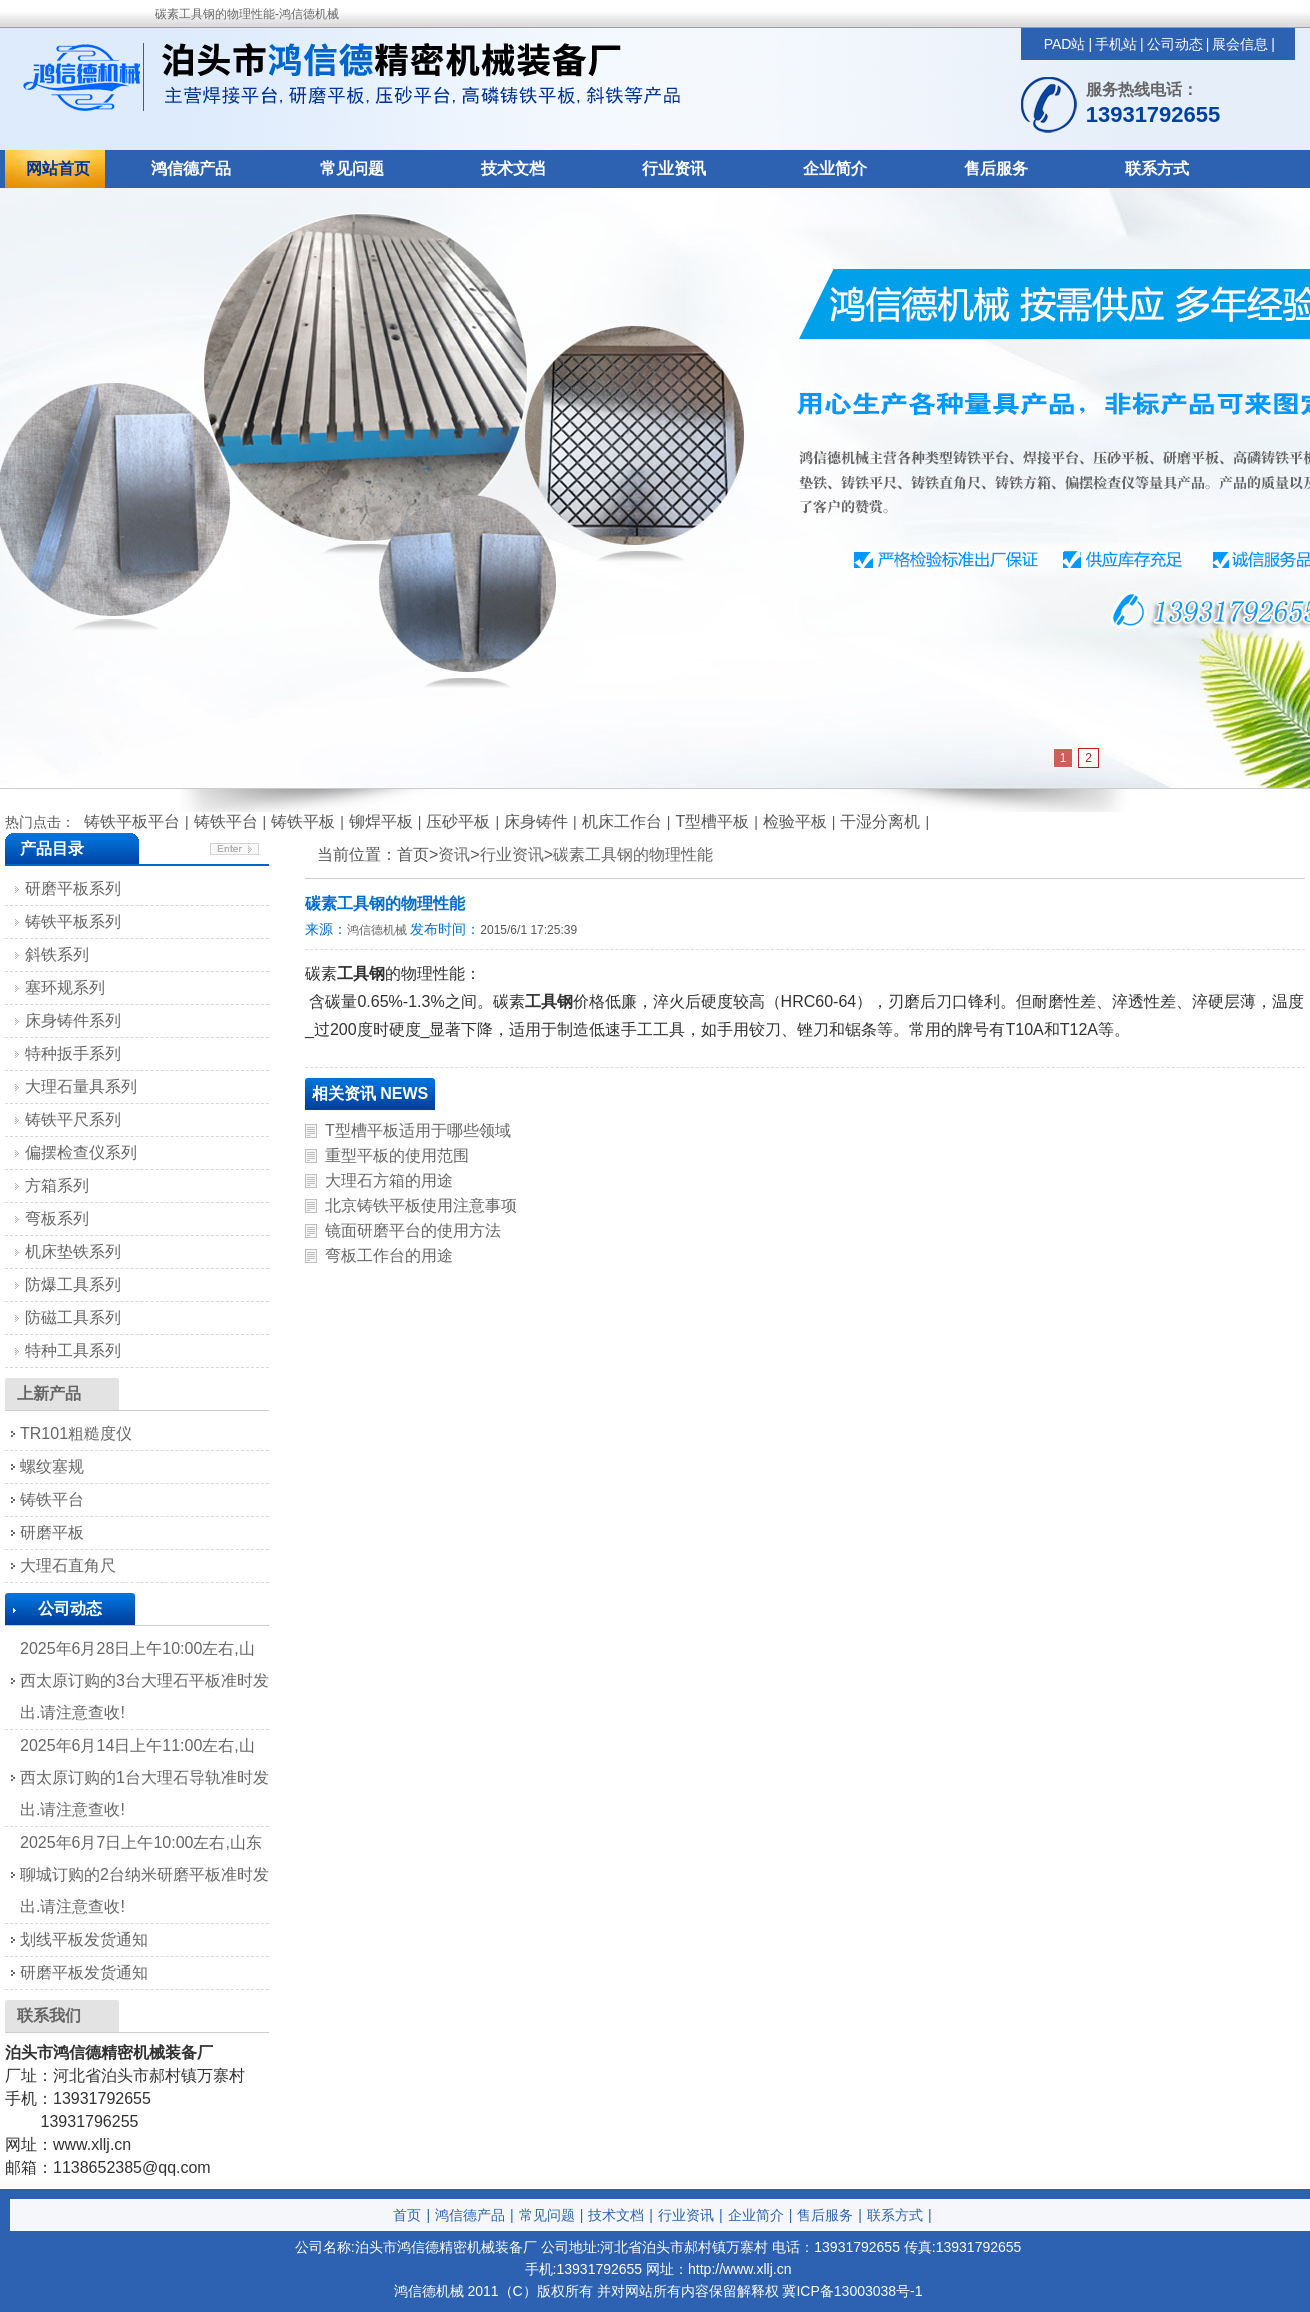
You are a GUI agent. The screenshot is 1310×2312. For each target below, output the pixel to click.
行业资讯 (674, 168)
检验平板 (795, 821)
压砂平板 (458, 821)
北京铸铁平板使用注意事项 (421, 1205)
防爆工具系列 (73, 1284)
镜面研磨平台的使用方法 (413, 1230)
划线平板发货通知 (84, 1939)
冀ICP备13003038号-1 (852, 2291)
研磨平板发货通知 (84, 1972)
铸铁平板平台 (132, 821)
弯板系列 (57, 1218)
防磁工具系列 (73, 1317)
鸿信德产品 (191, 168)
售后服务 (996, 168)
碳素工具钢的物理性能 (633, 854)
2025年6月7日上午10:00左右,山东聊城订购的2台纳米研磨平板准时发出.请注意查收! (144, 1874)
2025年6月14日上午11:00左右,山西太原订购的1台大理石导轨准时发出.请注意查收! (144, 1777)
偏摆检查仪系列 (81, 1152)
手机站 (1116, 44)
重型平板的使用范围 (397, 1155)
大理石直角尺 (68, 1565)
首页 (407, 2215)
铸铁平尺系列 (73, 1119)
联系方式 (1157, 168)
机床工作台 (622, 821)
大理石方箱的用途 (389, 1180)
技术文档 (513, 168)
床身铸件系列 (73, 1020)
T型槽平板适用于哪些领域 (418, 1130)
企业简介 (835, 168)
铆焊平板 (381, 821)
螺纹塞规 (52, 1466)
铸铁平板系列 (73, 921)
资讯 (454, 854)
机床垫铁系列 (73, 1251)
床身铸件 (536, 821)
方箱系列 (57, 1185)
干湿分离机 (880, 821)
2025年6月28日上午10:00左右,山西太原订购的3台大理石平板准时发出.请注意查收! (144, 1680)
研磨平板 (52, 1532)
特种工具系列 (73, 1350)
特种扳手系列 (73, 1053)
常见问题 (352, 168)
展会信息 (1240, 44)
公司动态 (1175, 44)
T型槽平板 (712, 821)
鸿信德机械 (377, 930)
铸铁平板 (303, 821)
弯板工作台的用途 (389, 1255)
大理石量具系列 (81, 1086)
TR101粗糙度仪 (76, 1433)
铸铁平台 (226, 821)
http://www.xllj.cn (739, 2269)
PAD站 (1065, 44)
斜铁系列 (57, 954)
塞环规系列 (65, 987)
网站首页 (58, 168)
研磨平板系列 (73, 888)
